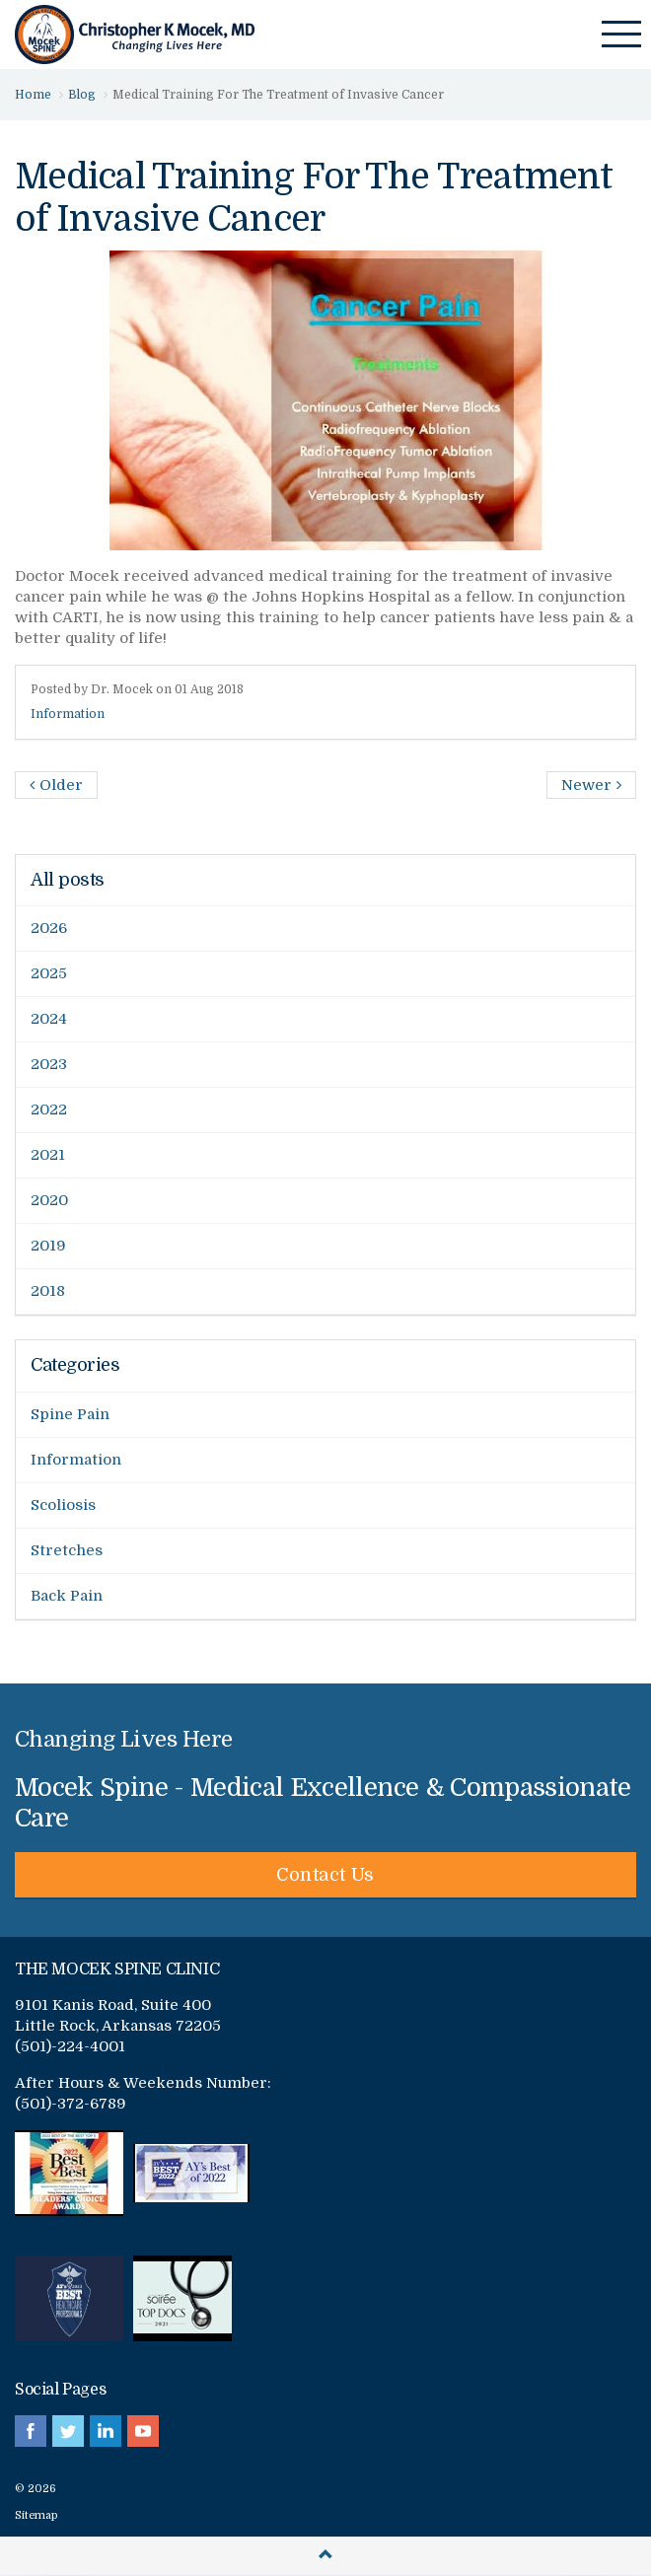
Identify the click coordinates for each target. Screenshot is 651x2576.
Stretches (67, 1550)
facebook (30, 2431)
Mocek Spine (134, 34)
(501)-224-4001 (70, 2046)
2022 (49, 1109)
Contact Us (325, 1875)
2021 (48, 1155)
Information (68, 714)
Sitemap (36, 2515)
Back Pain (67, 1596)
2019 (48, 1245)
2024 (49, 1019)
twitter (68, 2431)
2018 (48, 1291)
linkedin (105, 2431)
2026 (49, 928)
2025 (49, 973)
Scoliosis (63, 1505)
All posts (68, 880)
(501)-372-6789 (70, 2103)
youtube (143, 2431)
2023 (49, 1064)
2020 (49, 1200)
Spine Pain (70, 1414)
